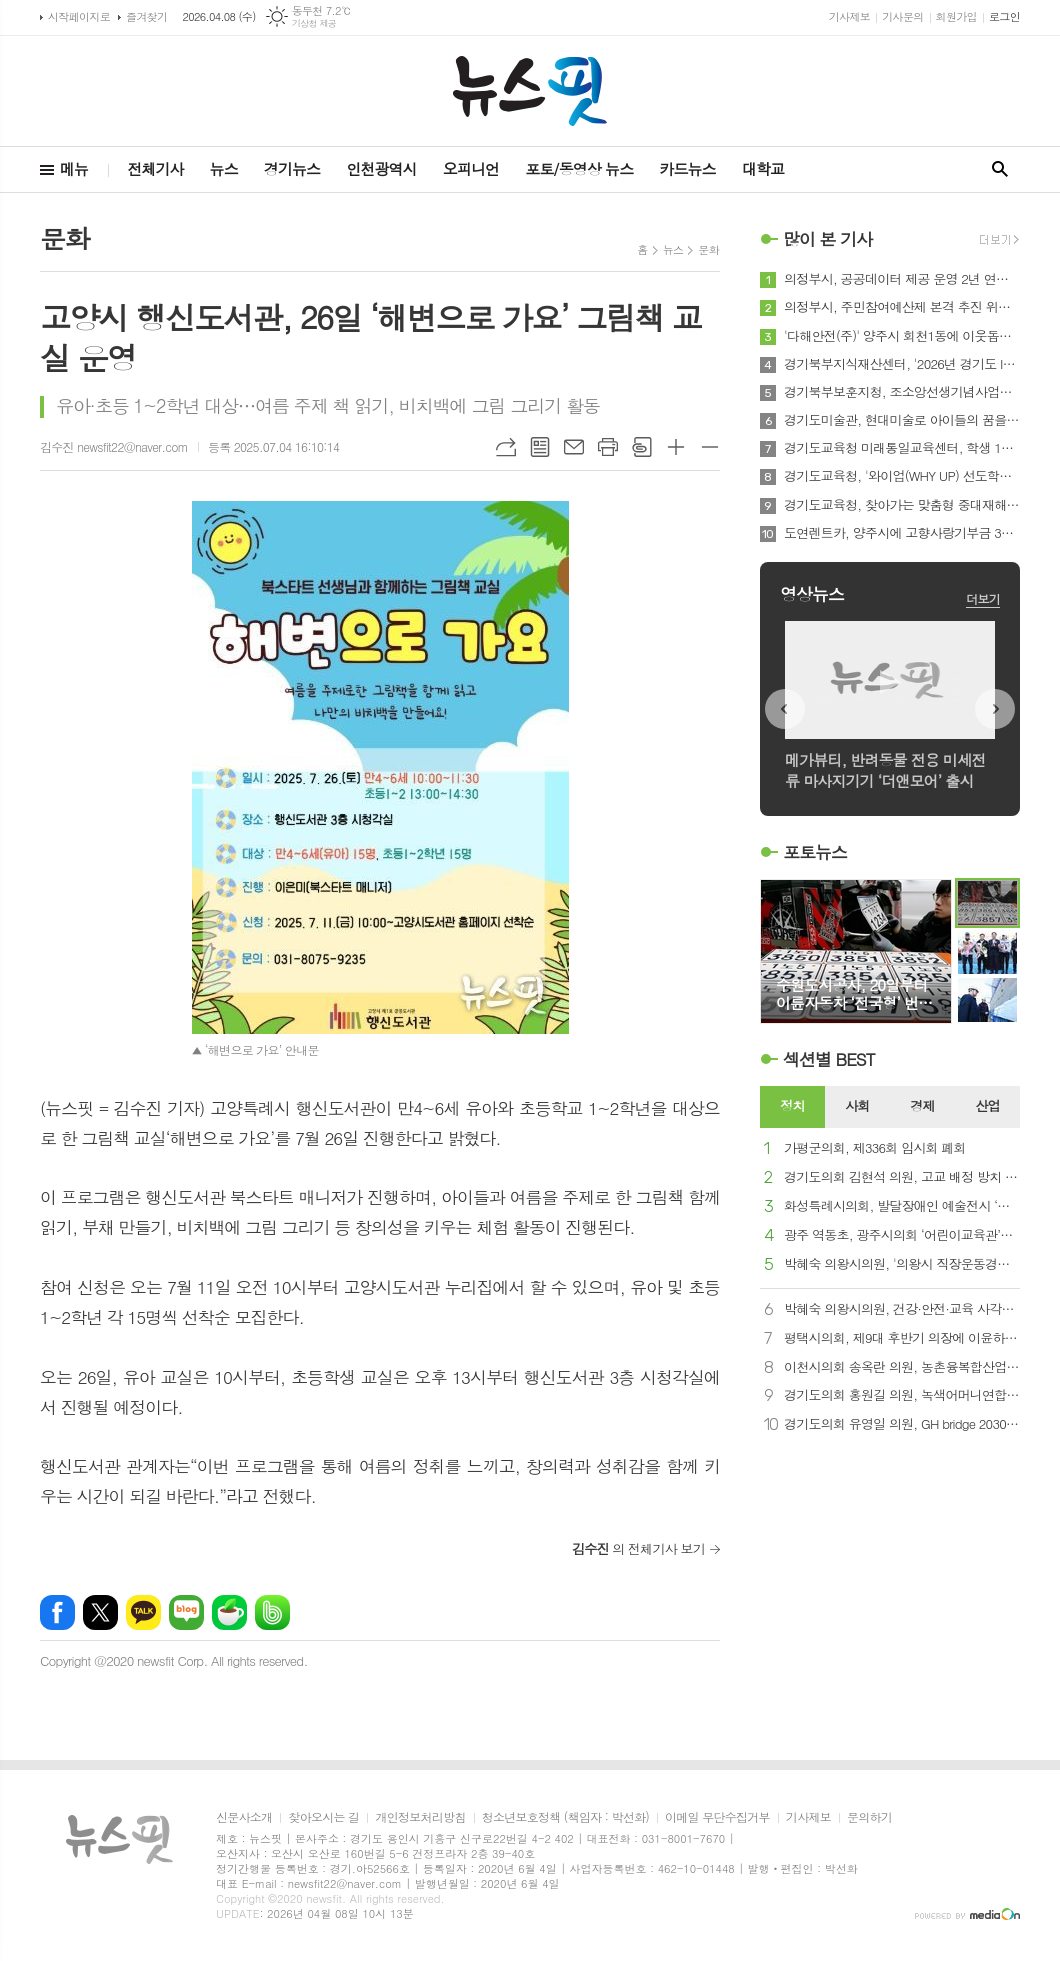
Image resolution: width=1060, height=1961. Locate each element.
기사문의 (902, 16)
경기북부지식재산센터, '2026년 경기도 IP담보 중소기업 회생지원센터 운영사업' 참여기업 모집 (902, 364)
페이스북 (57, 1612)
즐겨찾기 (146, 16)
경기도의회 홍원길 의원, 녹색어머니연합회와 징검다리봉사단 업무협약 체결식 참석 (902, 1395)
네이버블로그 (186, 1612)
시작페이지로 (79, 16)
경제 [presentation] (922, 1105)
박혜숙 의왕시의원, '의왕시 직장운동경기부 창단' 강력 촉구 (902, 1264)
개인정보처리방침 (420, 1817)
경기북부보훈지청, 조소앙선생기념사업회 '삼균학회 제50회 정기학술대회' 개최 (902, 392)
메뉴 (74, 168)
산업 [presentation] (987, 1105)
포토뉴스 (815, 852)
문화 (708, 249)
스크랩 (642, 447)
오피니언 (471, 168)
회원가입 (956, 16)
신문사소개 (244, 1817)
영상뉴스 (812, 594)
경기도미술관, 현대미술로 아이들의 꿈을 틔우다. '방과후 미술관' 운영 (902, 420)
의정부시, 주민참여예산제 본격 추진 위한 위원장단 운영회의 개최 (902, 307)
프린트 (608, 447)
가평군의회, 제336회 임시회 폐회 (875, 1148)
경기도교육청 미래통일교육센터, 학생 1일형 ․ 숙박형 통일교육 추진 (902, 448)
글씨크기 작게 (710, 447)
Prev (785, 709)
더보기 (983, 598)
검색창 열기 (1000, 169)
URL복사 (506, 447)
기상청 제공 (314, 23)
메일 (574, 447)
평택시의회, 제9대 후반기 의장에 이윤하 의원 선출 (902, 1338)
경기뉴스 (292, 168)
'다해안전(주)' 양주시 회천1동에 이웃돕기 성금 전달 (902, 336)
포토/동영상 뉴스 (579, 168)
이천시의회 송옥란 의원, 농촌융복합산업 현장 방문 (902, 1367)
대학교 (763, 168)
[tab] (792, 1107)
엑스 (100, 1612)
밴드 (272, 1612)
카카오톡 (143, 1612)
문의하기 (869, 1817)
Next (995, 709)
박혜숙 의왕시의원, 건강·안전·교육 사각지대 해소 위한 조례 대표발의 (902, 1309)
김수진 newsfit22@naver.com (114, 446)
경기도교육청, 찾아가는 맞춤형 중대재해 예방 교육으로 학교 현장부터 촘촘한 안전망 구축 (902, 505)
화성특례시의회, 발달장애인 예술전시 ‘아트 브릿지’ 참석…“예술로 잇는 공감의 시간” (902, 1206)
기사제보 (849, 16)
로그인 (1004, 16)
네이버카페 (229, 1612)
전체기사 (155, 168)
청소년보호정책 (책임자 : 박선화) (565, 1817)
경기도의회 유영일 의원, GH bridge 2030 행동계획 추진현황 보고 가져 (902, 1424)
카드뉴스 (687, 168)
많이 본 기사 (827, 239)
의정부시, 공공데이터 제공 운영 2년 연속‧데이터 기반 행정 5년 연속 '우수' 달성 (902, 279)
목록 (540, 447)
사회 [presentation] (857, 1105)
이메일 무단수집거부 (717, 1817)
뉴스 (224, 168)
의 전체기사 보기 (638, 1548)
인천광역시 (381, 168)
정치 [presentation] (792, 1105)
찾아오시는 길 (323, 1817)
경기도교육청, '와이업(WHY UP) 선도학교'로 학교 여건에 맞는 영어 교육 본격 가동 (902, 476)
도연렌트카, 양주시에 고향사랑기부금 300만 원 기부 (902, 533)
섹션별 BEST (829, 1059)
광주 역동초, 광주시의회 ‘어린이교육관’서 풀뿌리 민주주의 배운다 (902, 1235)
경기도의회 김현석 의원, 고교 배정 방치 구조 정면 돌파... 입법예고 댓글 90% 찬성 (902, 1177)
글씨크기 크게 (676, 447)
